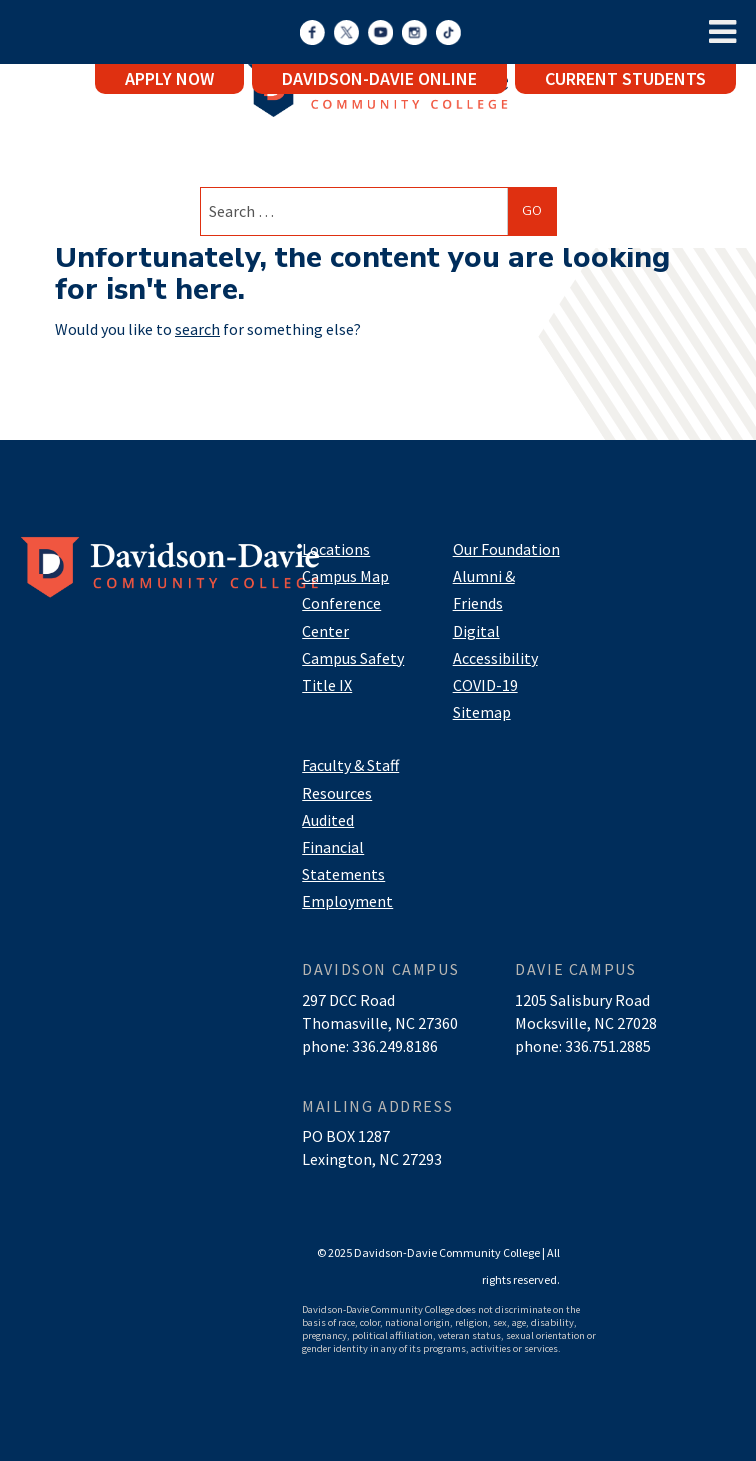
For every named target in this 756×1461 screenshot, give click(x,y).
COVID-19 (485, 685)
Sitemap (482, 712)
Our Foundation (506, 549)
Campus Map (345, 576)
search (197, 329)
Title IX (327, 685)
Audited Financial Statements (343, 847)
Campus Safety (353, 658)
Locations (336, 549)
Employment (347, 901)
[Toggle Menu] (722, 32)
